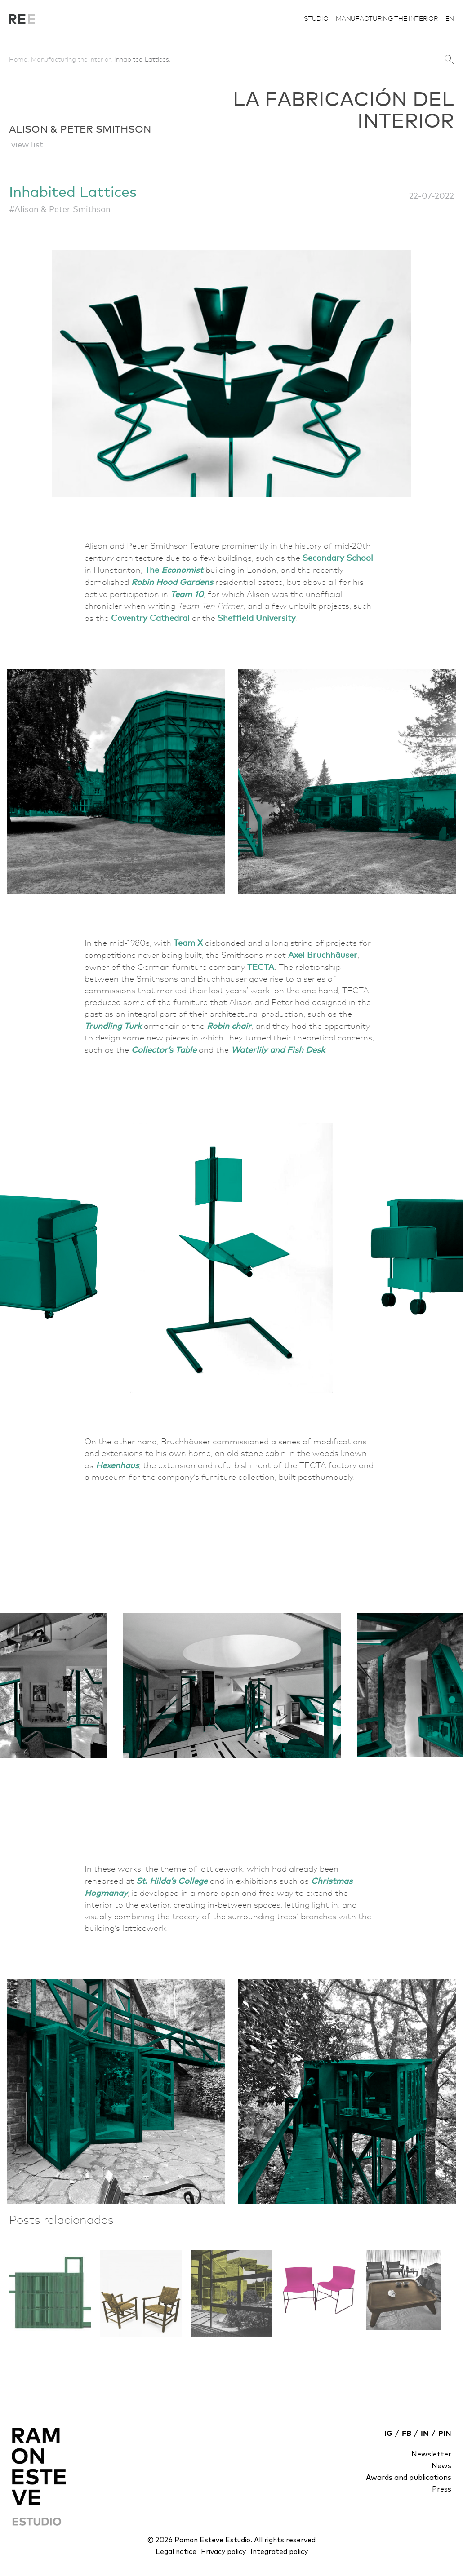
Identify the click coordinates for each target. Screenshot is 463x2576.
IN (425, 2433)
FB (406, 2433)
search (449, 59)
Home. (19, 59)
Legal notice (176, 2552)
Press (441, 2489)
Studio (316, 18)
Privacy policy (223, 2552)
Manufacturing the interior (386, 18)
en (449, 18)
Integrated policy (279, 2552)
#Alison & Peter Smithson (60, 209)
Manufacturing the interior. (71, 59)
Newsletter (431, 2454)
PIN (444, 2433)
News (441, 2466)
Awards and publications (408, 2477)
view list (27, 144)
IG (388, 2433)
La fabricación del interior (22, 21)
